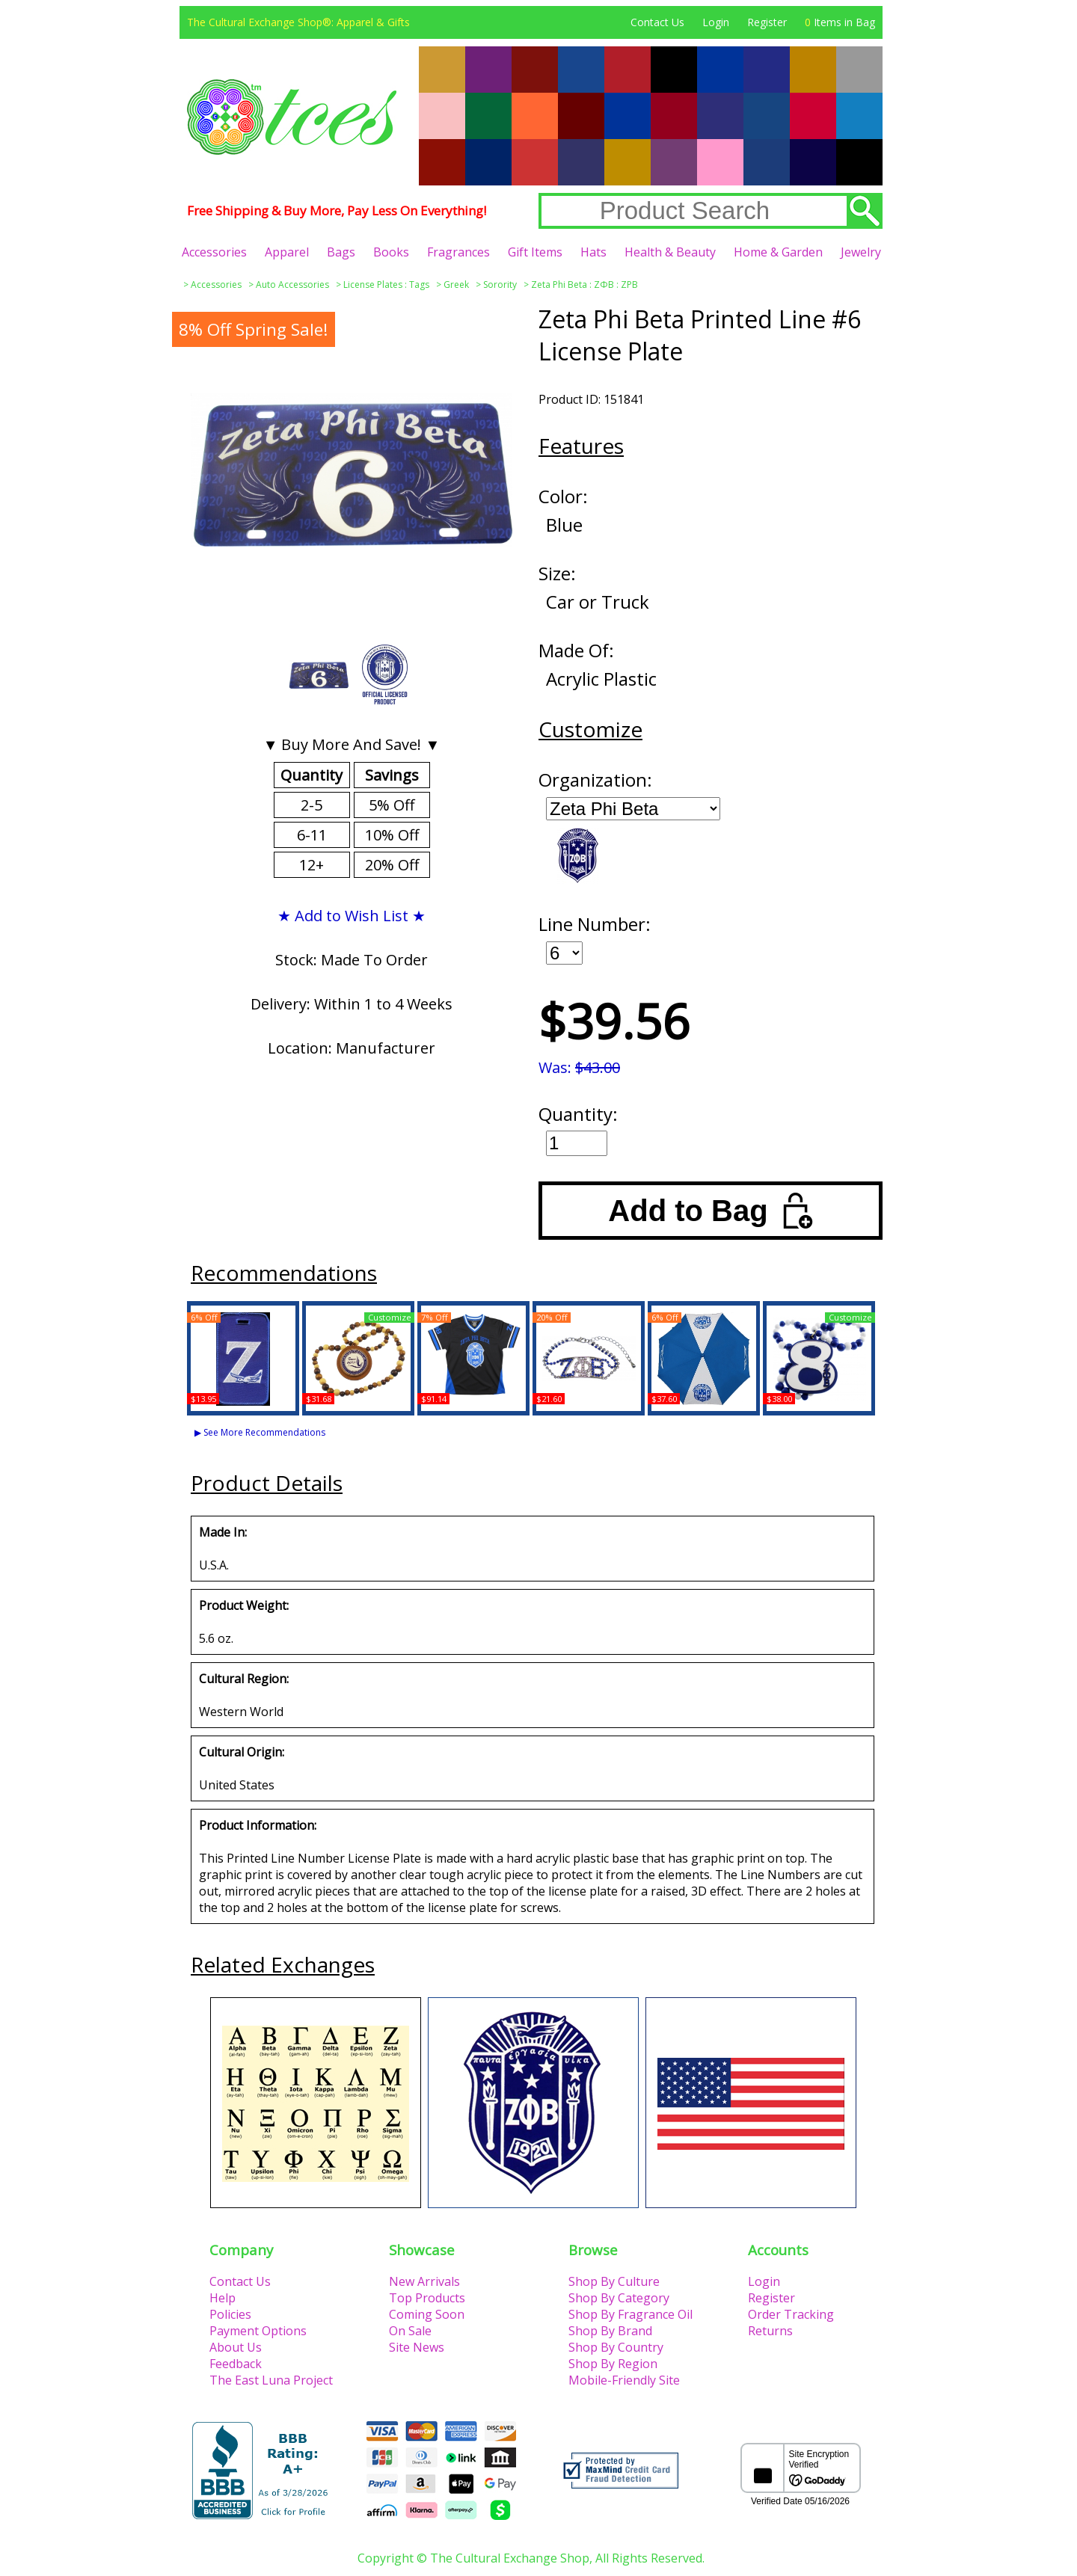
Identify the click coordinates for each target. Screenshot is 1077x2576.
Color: (563, 496)
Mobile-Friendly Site (624, 2380)
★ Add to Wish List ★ (351, 916)
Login (715, 22)
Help (222, 2298)
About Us (235, 2347)
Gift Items (535, 252)
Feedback (235, 2363)
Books (391, 252)
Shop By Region (612, 2363)
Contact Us (657, 22)
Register (767, 22)
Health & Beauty (670, 252)
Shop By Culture (614, 2281)
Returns (770, 2331)
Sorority (500, 284)
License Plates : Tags (386, 284)
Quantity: (578, 1113)
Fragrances (458, 252)
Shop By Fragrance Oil (630, 2314)
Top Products (427, 2298)
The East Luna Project (271, 2380)
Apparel (287, 252)
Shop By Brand (610, 2331)
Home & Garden (778, 252)
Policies (230, 2314)
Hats (593, 252)
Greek (456, 284)
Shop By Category (618, 2298)
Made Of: (576, 650)
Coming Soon (426, 2314)
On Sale (410, 2331)
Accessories (214, 252)
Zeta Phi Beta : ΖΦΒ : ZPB (584, 284)
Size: (557, 573)
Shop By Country (615, 2347)
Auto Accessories (292, 284)
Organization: (595, 779)
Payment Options (258, 2331)
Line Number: (594, 924)
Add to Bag (710, 1211)
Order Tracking (791, 2314)
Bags (341, 252)
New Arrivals (424, 2281)
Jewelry (861, 252)
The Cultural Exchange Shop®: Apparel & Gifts (298, 22)
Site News (416, 2347)
